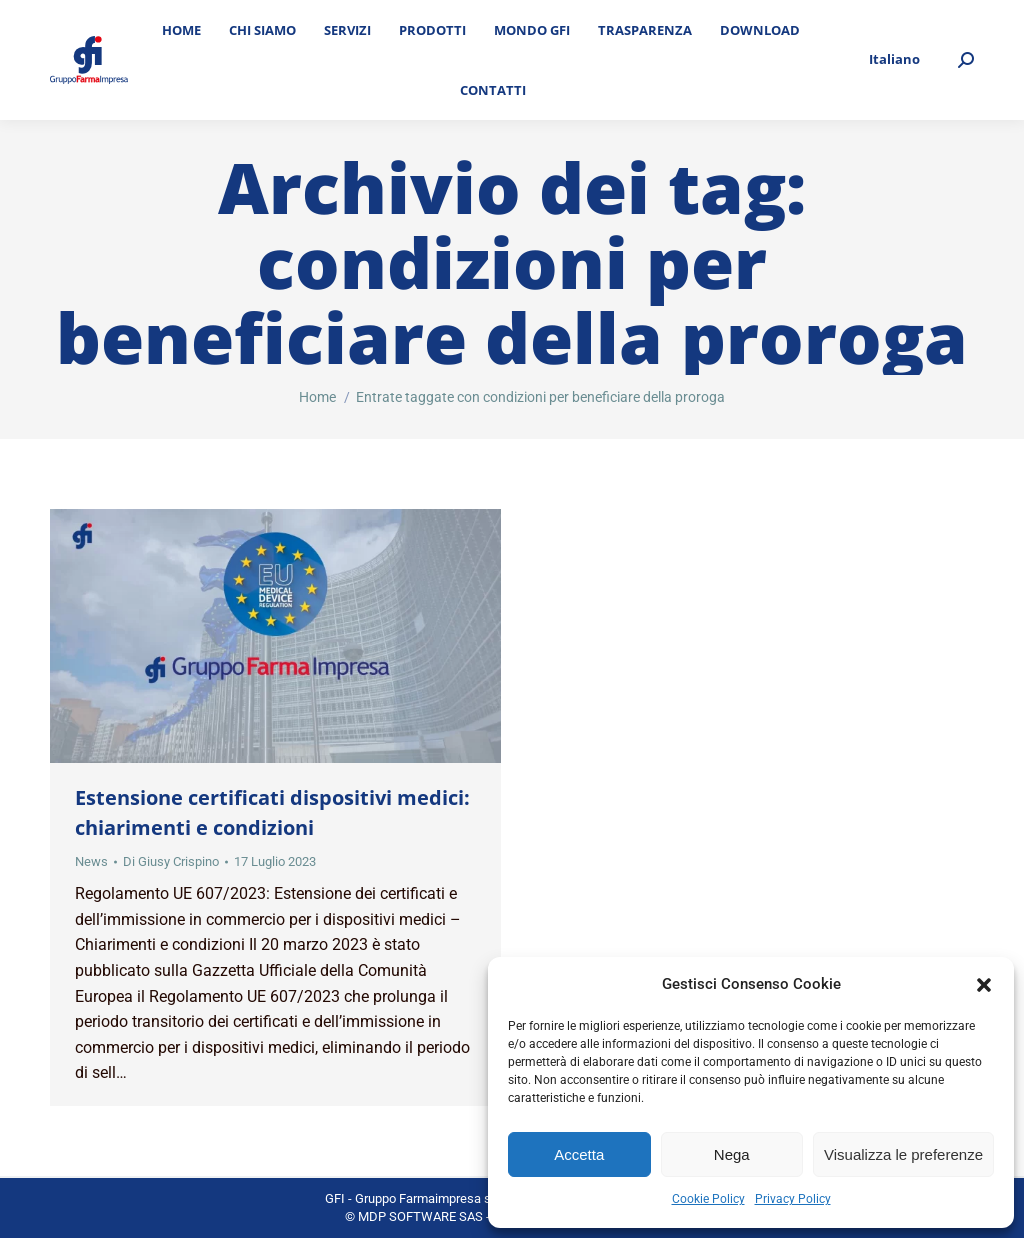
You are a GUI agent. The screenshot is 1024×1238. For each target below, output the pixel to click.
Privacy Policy (793, 1199)
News (91, 861)
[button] (984, 985)
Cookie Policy (708, 1199)
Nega (732, 1154)
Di (171, 861)
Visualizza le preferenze (903, 1154)
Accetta (579, 1154)
